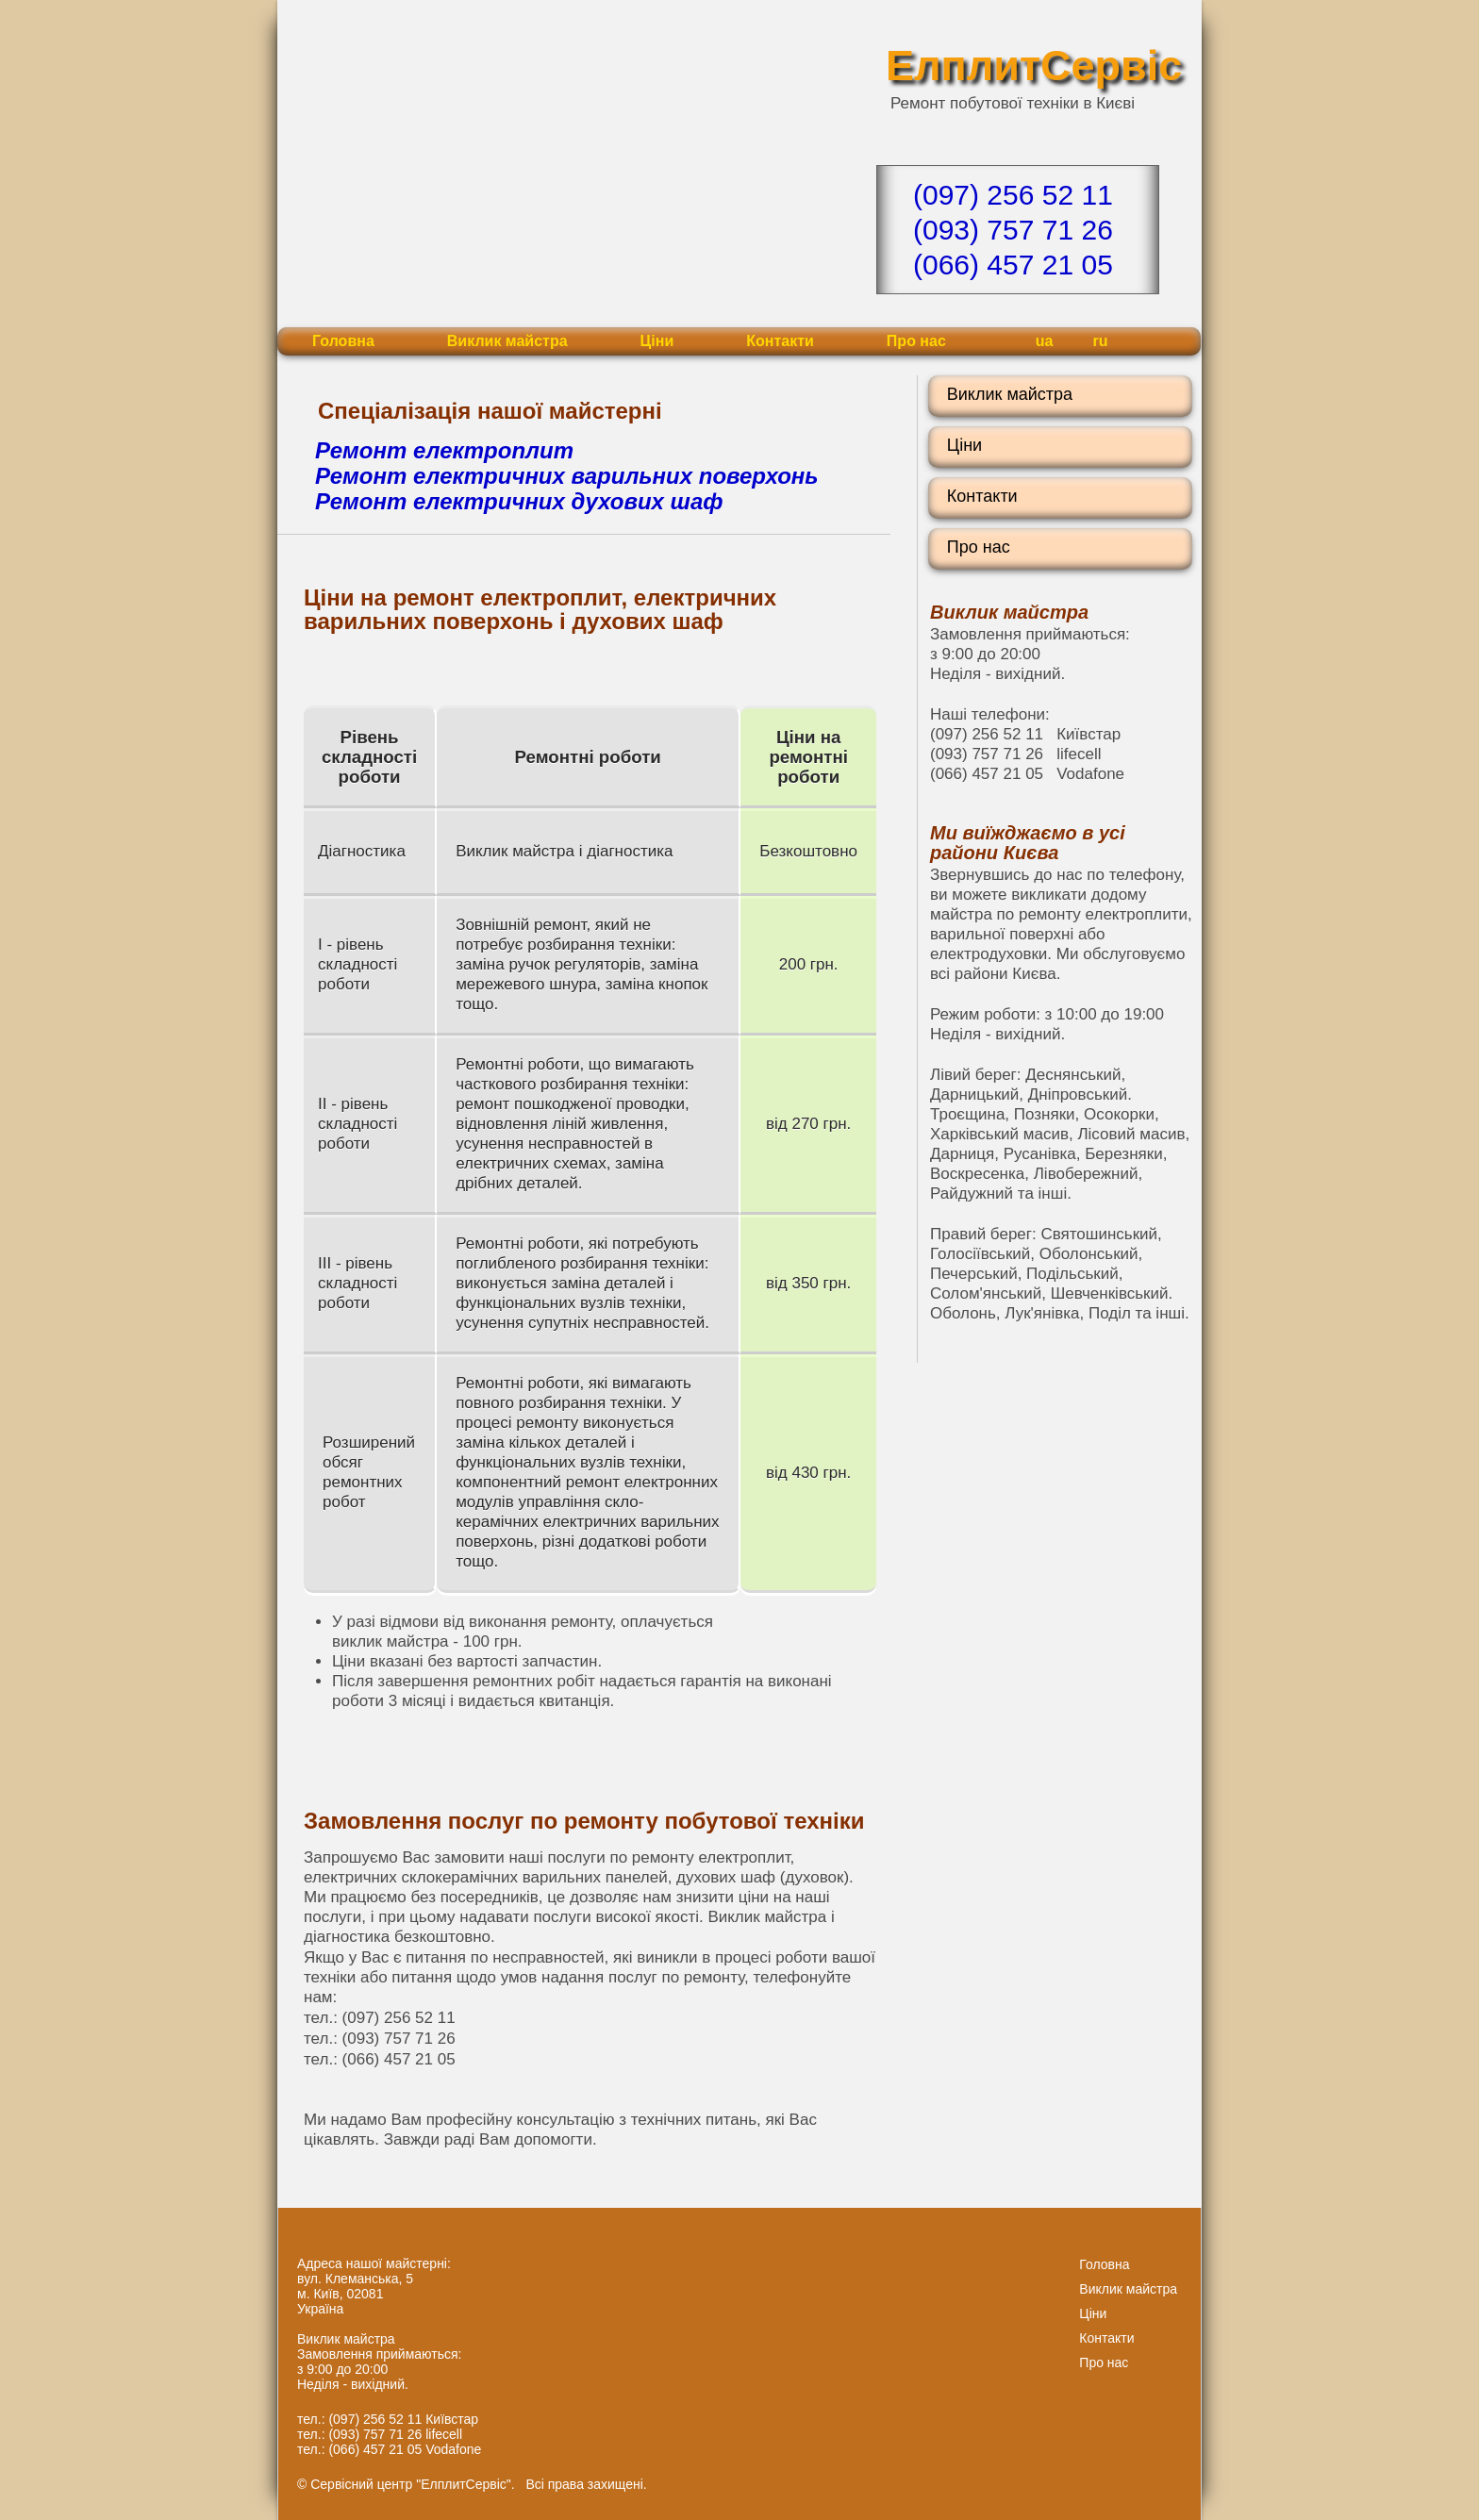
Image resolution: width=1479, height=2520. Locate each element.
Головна (343, 341)
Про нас (916, 341)
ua (1045, 341)
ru (1099, 341)
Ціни (657, 341)
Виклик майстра (507, 341)
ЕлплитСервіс (1034, 65)
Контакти (780, 341)
